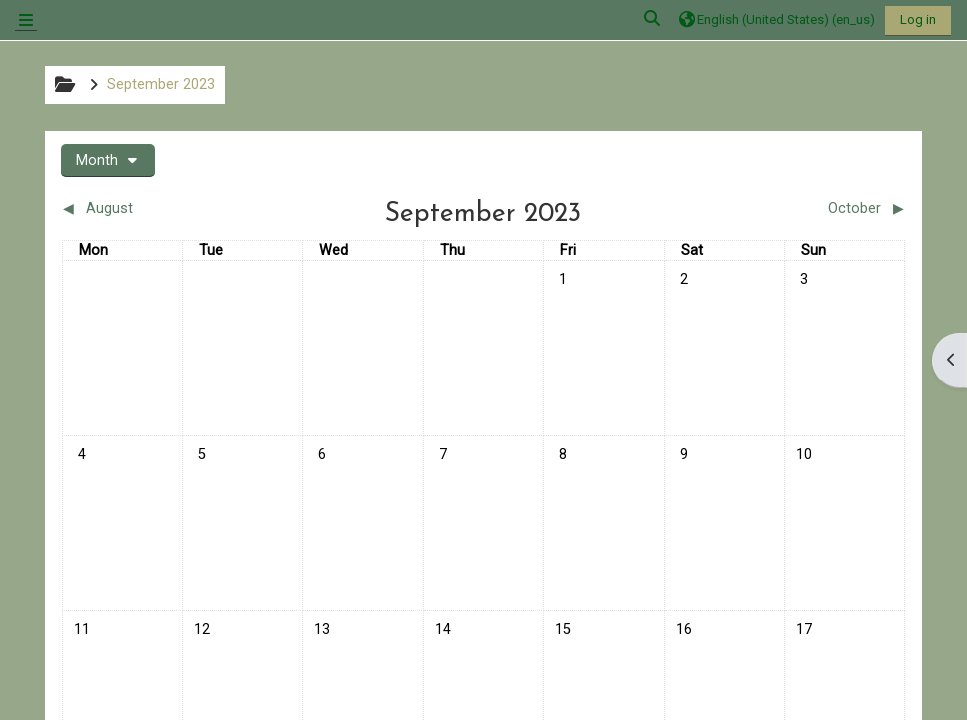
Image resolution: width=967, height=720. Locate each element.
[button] (653, 19)
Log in (918, 19)
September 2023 (161, 84)
